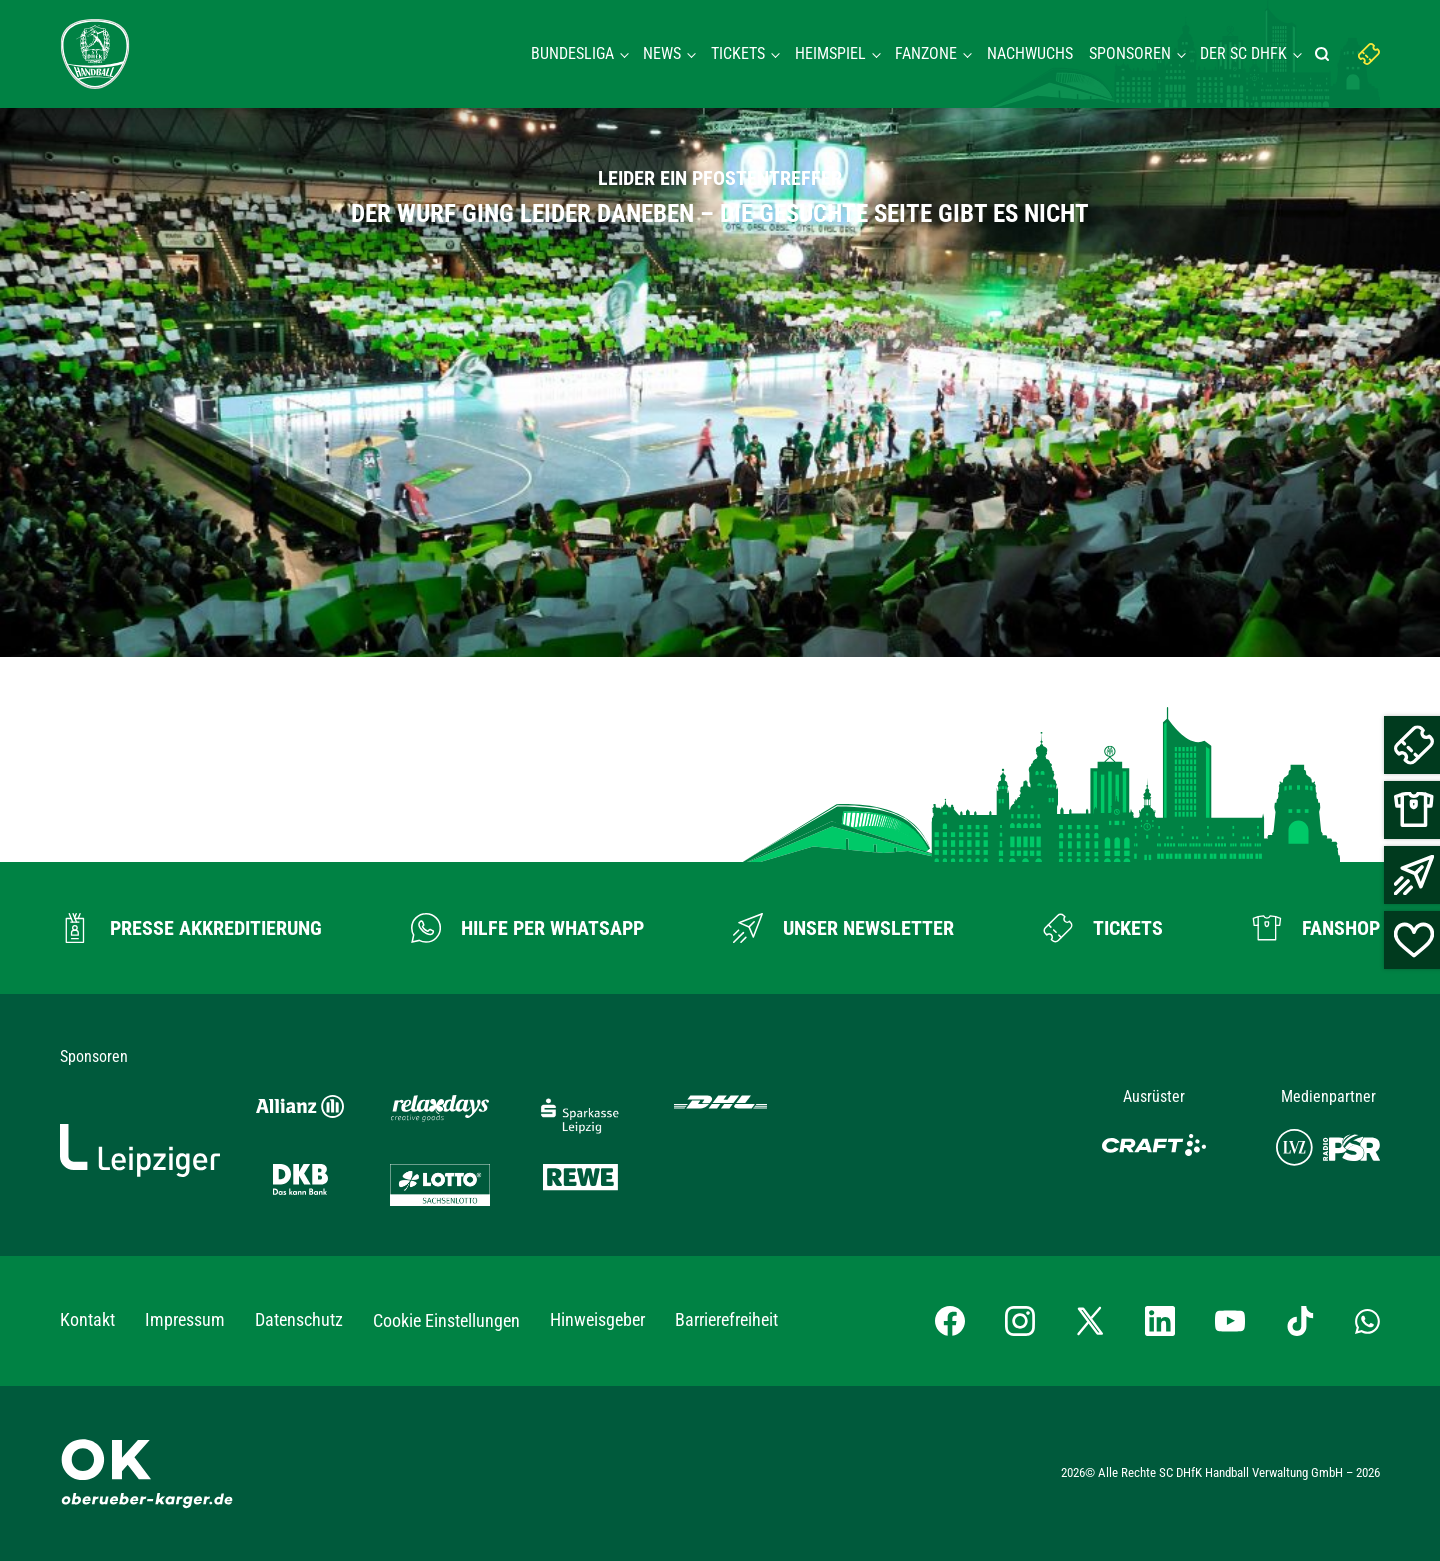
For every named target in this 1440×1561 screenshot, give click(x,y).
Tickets (738, 53)
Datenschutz (299, 1319)
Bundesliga (572, 53)
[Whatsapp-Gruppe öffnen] (1367, 1321)
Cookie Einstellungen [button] (446, 1320)
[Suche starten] (1325, 54)
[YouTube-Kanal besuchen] (1230, 1321)
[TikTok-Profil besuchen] (1300, 1321)
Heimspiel (830, 53)
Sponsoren (1130, 53)
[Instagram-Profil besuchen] (1020, 1321)
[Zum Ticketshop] (1103, 928)
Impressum (185, 1319)
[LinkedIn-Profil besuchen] (1160, 1321)
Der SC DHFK (1243, 53)
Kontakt (87, 1319)
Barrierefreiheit (726, 1319)
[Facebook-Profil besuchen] (950, 1321)
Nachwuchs (1030, 53)
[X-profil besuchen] (1090, 1321)
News (662, 53)
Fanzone (926, 53)
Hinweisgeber (597, 1319)
